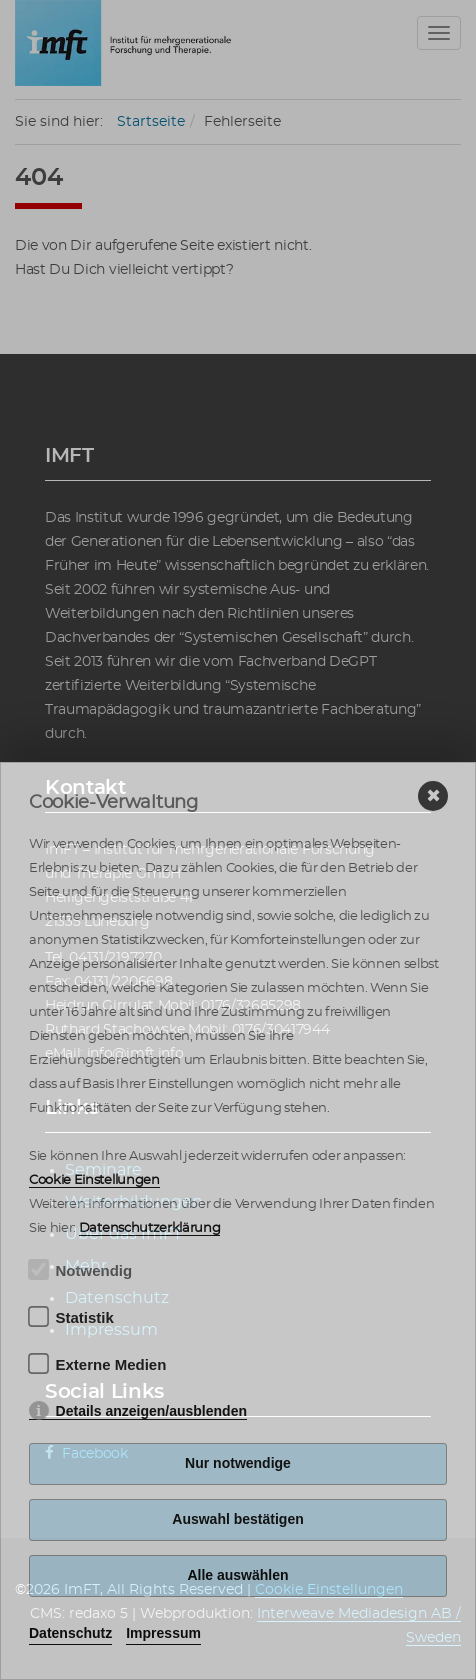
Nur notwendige (238, 1463)
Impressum (163, 1633)
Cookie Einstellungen (94, 1180)
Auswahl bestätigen (237, 1519)
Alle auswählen (237, 1575)
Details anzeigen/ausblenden (151, 1411)
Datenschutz (70, 1633)
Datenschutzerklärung (150, 1228)
